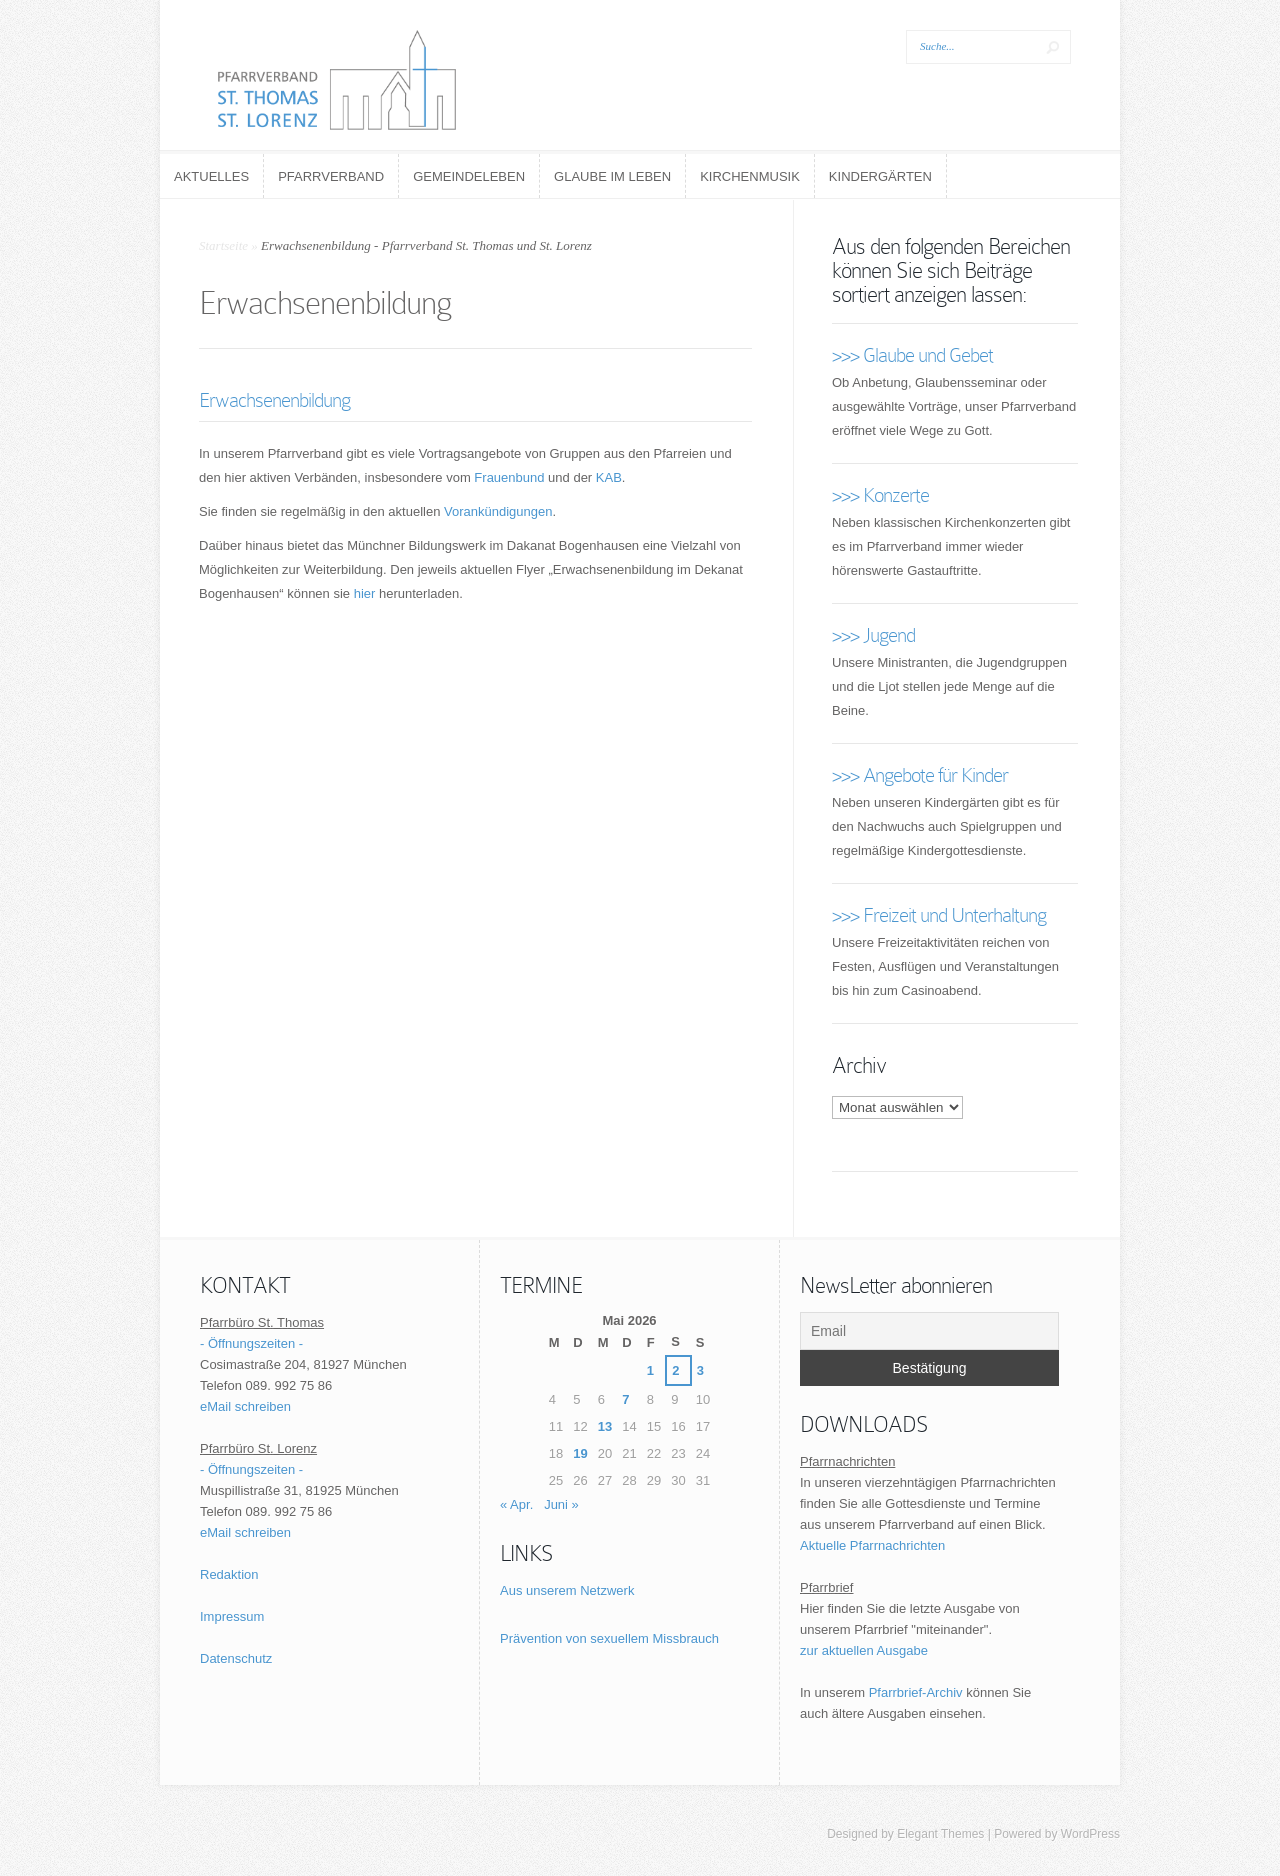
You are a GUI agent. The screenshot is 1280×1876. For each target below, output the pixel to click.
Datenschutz (236, 1658)
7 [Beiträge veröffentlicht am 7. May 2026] (625, 1399)
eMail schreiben (245, 1406)
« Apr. (516, 1504)
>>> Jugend (873, 635)
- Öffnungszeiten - (251, 1343)
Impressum (232, 1616)
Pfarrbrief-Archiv (916, 1692)
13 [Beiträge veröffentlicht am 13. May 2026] (605, 1426)
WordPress (1090, 1834)
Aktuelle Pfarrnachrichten (872, 1545)
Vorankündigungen (498, 511)
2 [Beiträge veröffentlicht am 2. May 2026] (675, 1370)
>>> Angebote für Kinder (920, 775)
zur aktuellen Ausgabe (864, 1650)
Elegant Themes (940, 1834)
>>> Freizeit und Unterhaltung (939, 915)
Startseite (223, 245)
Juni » (561, 1504)
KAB (609, 477)
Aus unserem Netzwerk (567, 1590)
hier (365, 593)
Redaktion (229, 1574)
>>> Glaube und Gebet (912, 355)
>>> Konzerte (880, 495)
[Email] (929, 1331)
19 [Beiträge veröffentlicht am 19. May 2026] (580, 1453)
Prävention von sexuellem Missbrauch (609, 1638)
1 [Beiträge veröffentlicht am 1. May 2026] (650, 1370)
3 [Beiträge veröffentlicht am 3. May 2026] (700, 1370)
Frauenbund (509, 477)
